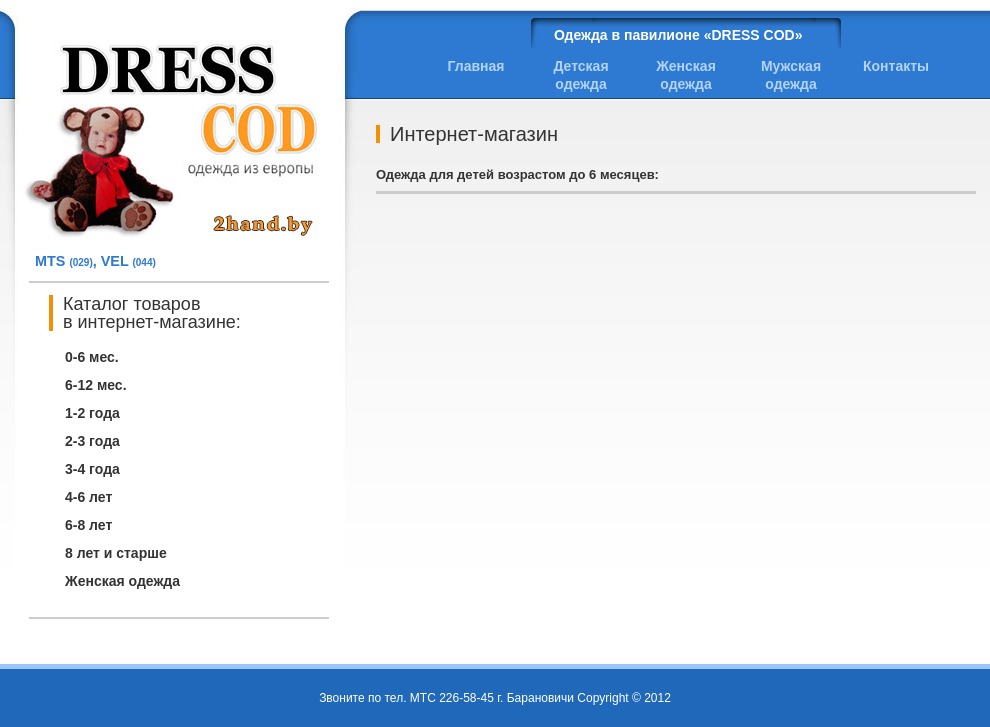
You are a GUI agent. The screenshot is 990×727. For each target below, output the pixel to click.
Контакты (896, 66)
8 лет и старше (116, 553)
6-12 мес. (96, 385)
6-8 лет (88, 525)
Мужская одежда (791, 75)
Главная (476, 66)
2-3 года (92, 441)
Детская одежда (580, 75)
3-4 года (92, 469)
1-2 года (92, 413)
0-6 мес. (92, 357)
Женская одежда (122, 581)
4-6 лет (88, 497)
